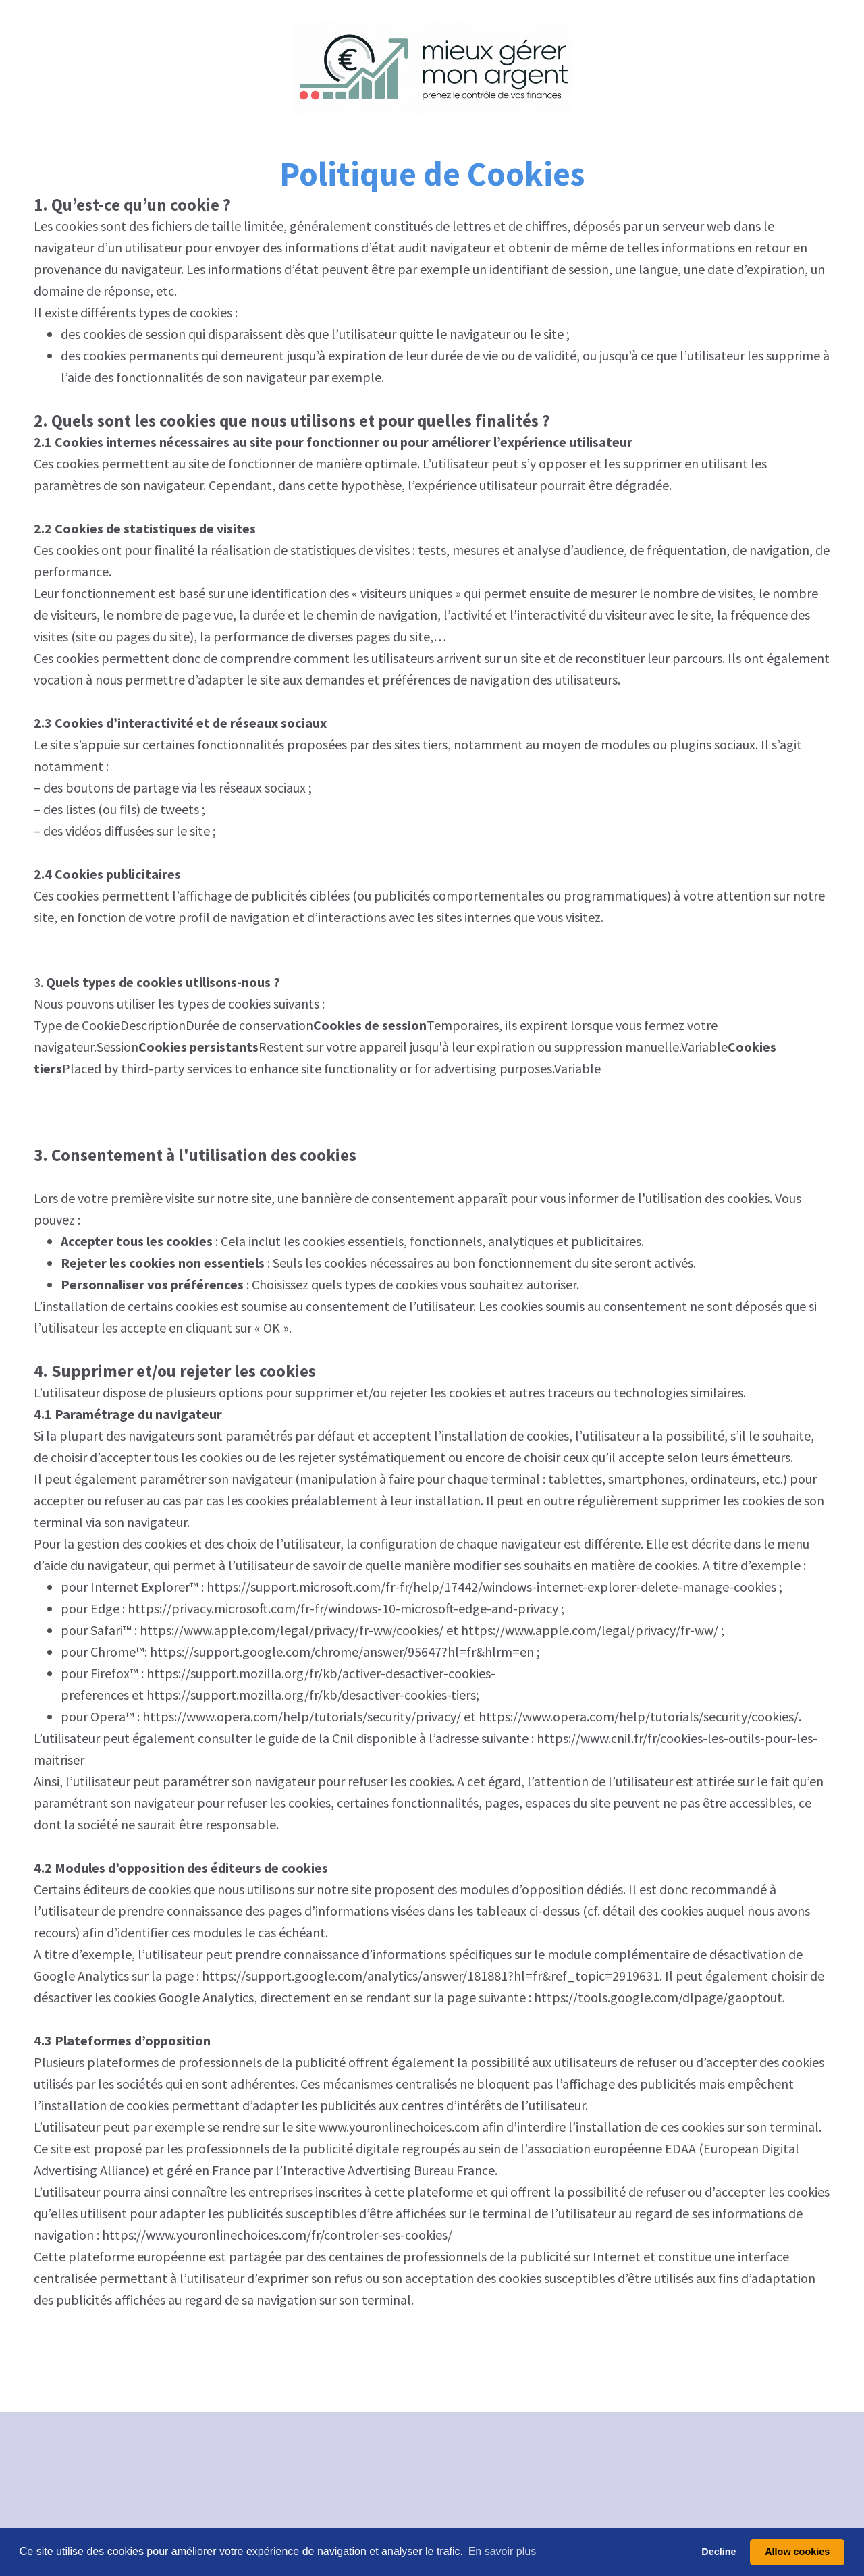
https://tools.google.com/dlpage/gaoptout (658, 1997)
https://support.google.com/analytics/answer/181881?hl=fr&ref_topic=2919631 (430, 1975)
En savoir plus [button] (502, 2551)
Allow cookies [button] (797, 2551)
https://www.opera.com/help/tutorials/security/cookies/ (639, 1716)
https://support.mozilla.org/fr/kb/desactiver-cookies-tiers (311, 1694)
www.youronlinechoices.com (399, 2126)
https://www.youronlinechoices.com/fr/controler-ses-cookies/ (277, 2234)
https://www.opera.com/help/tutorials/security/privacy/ (301, 1716)
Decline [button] (718, 2551)
